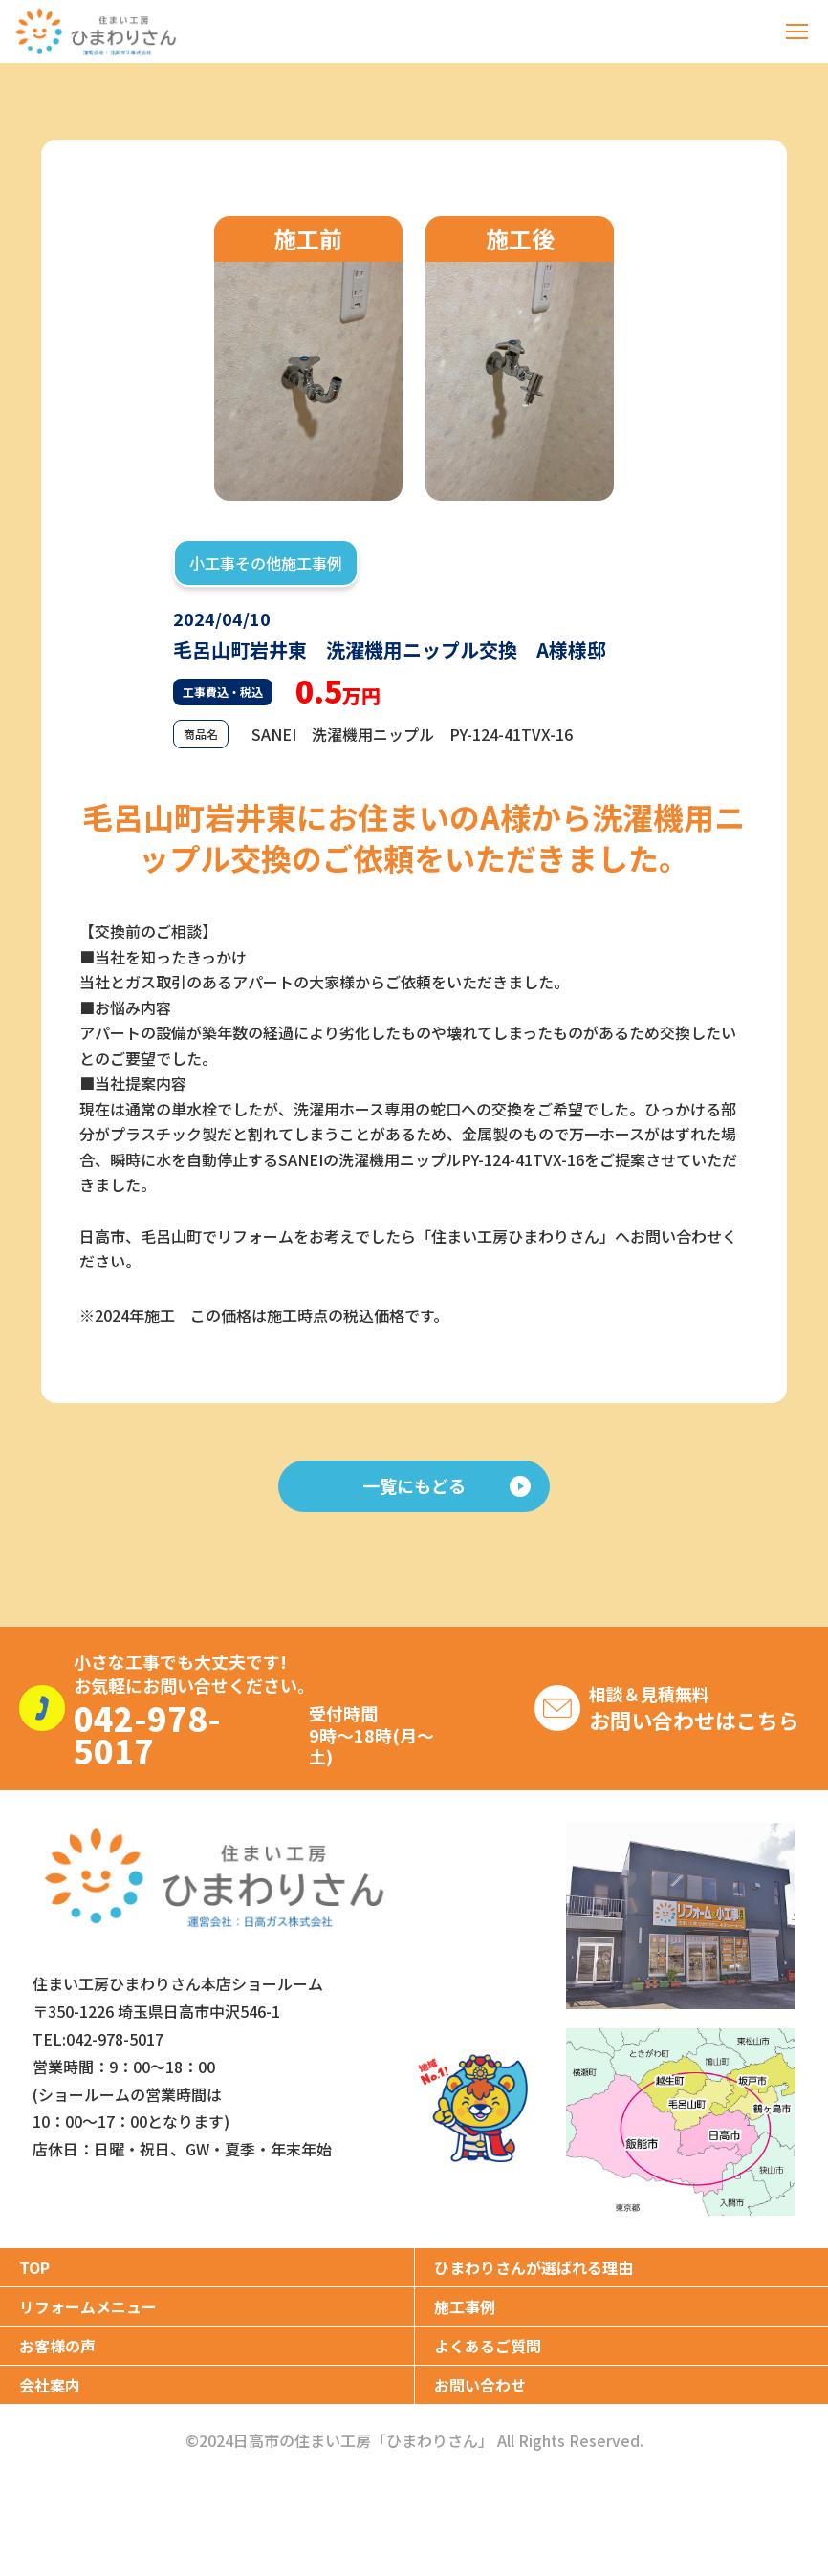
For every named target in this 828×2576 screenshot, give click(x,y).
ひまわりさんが (533, 2267)
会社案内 (49, 2384)
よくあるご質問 (487, 2345)
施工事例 (464, 2306)
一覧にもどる (446, 1485)
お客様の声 (57, 2345)
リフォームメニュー (88, 2306)
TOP (34, 2267)
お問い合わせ (480, 2384)
